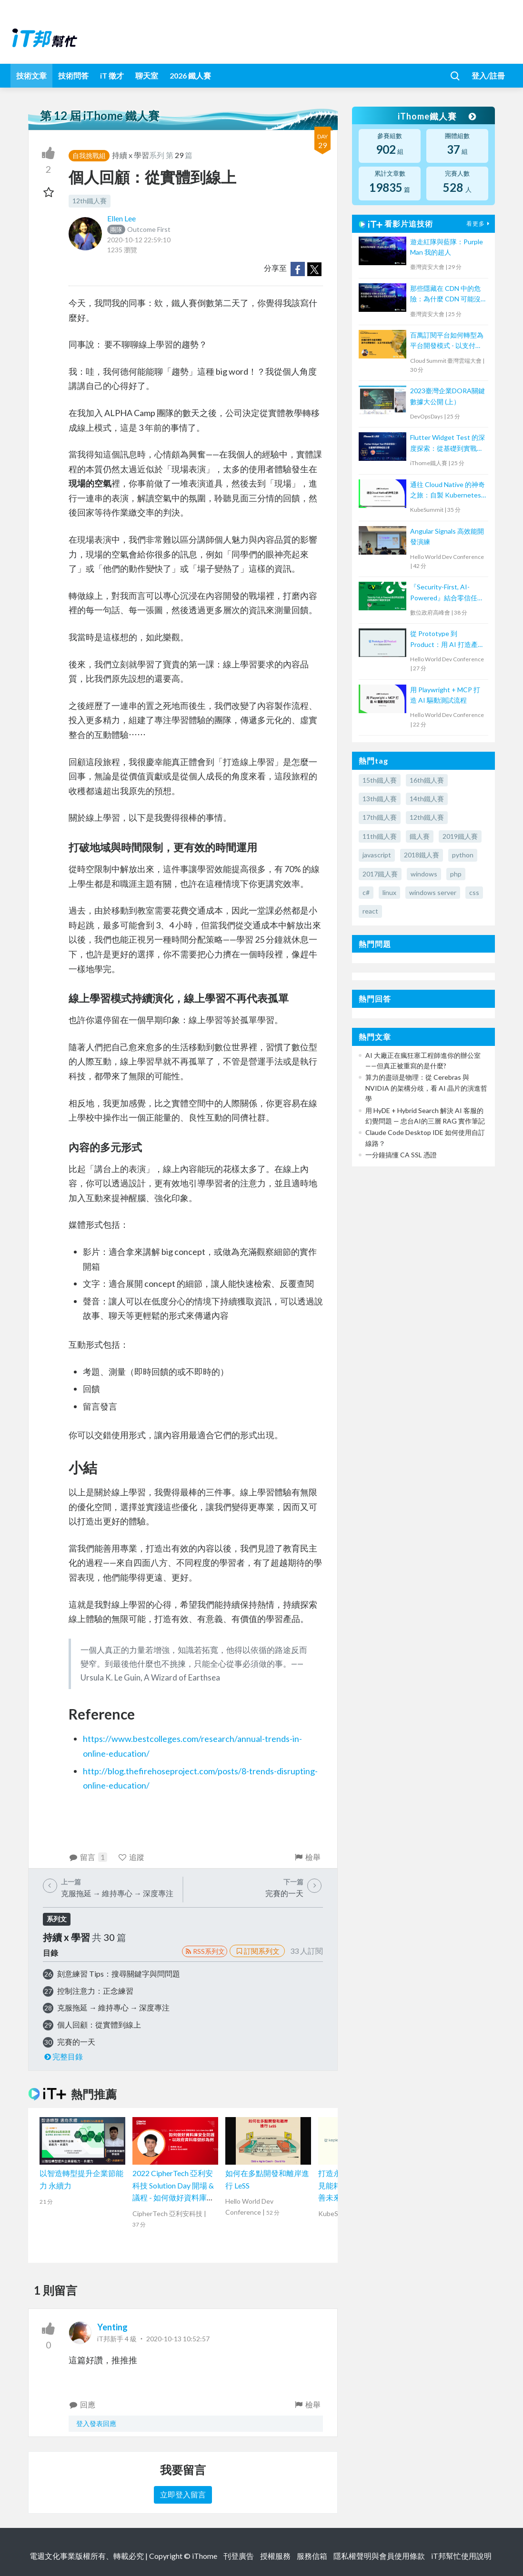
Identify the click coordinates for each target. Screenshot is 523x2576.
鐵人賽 (420, 836)
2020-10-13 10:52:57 (178, 2339)
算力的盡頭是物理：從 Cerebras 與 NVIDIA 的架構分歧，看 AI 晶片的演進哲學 (426, 1088)
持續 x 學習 (130, 154)
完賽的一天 (76, 2041)
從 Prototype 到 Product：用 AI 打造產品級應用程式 (447, 639)
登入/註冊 (488, 75)
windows (424, 874)
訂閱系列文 (257, 1951)
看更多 (479, 223)
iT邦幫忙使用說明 (461, 2555)
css (474, 892)
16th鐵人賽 (427, 780)
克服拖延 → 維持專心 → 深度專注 (113, 2007)
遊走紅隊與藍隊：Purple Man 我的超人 (446, 247)
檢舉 (307, 1856)
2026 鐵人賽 (190, 75)
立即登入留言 (183, 2494)
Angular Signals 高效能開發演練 (447, 536)
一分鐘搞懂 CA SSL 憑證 (401, 1155)
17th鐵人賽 (379, 817)
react (370, 911)
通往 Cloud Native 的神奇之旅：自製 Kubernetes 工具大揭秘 (447, 490)
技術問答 (73, 75)
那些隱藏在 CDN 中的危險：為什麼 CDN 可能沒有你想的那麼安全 (445, 294)
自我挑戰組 (89, 155)
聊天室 (146, 75)
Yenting (112, 2327)
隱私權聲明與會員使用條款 (379, 2555)
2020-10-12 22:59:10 (139, 240)
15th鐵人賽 (379, 780)
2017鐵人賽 (380, 874)
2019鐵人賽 (460, 836)
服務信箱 (312, 2555)
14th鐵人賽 (427, 799)
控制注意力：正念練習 (95, 1990)
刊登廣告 (238, 2555)
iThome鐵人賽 (437, 116)
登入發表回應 (96, 2423)
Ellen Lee (121, 218)
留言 (88, 1857)
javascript (376, 855)
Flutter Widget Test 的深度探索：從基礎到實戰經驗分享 (447, 443)
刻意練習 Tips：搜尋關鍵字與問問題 (118, 1973)
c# (366, 892)
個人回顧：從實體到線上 (99, 2024)
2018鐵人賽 (421, 855)
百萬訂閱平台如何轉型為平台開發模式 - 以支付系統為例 (446, 341)
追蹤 (130, 1856)
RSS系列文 (204, 1951)
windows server (432, 892)
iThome (204, 2555)
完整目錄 (63, 2056)
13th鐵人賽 (379, 799)
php (456, 874)
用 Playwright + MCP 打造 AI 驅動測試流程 (445, 695)
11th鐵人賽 (379, 836)
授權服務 (275, 2555)
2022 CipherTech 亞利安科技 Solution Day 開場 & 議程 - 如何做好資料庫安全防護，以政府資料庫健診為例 (174, 2197)
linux (389, 892)
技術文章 (31, 75)
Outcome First (139, 229)
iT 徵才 (112, 75)
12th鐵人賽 (89, 201)
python (462, 855)
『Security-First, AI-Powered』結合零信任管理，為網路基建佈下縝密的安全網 (447, 593)
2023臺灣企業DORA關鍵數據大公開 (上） (447, 396)
